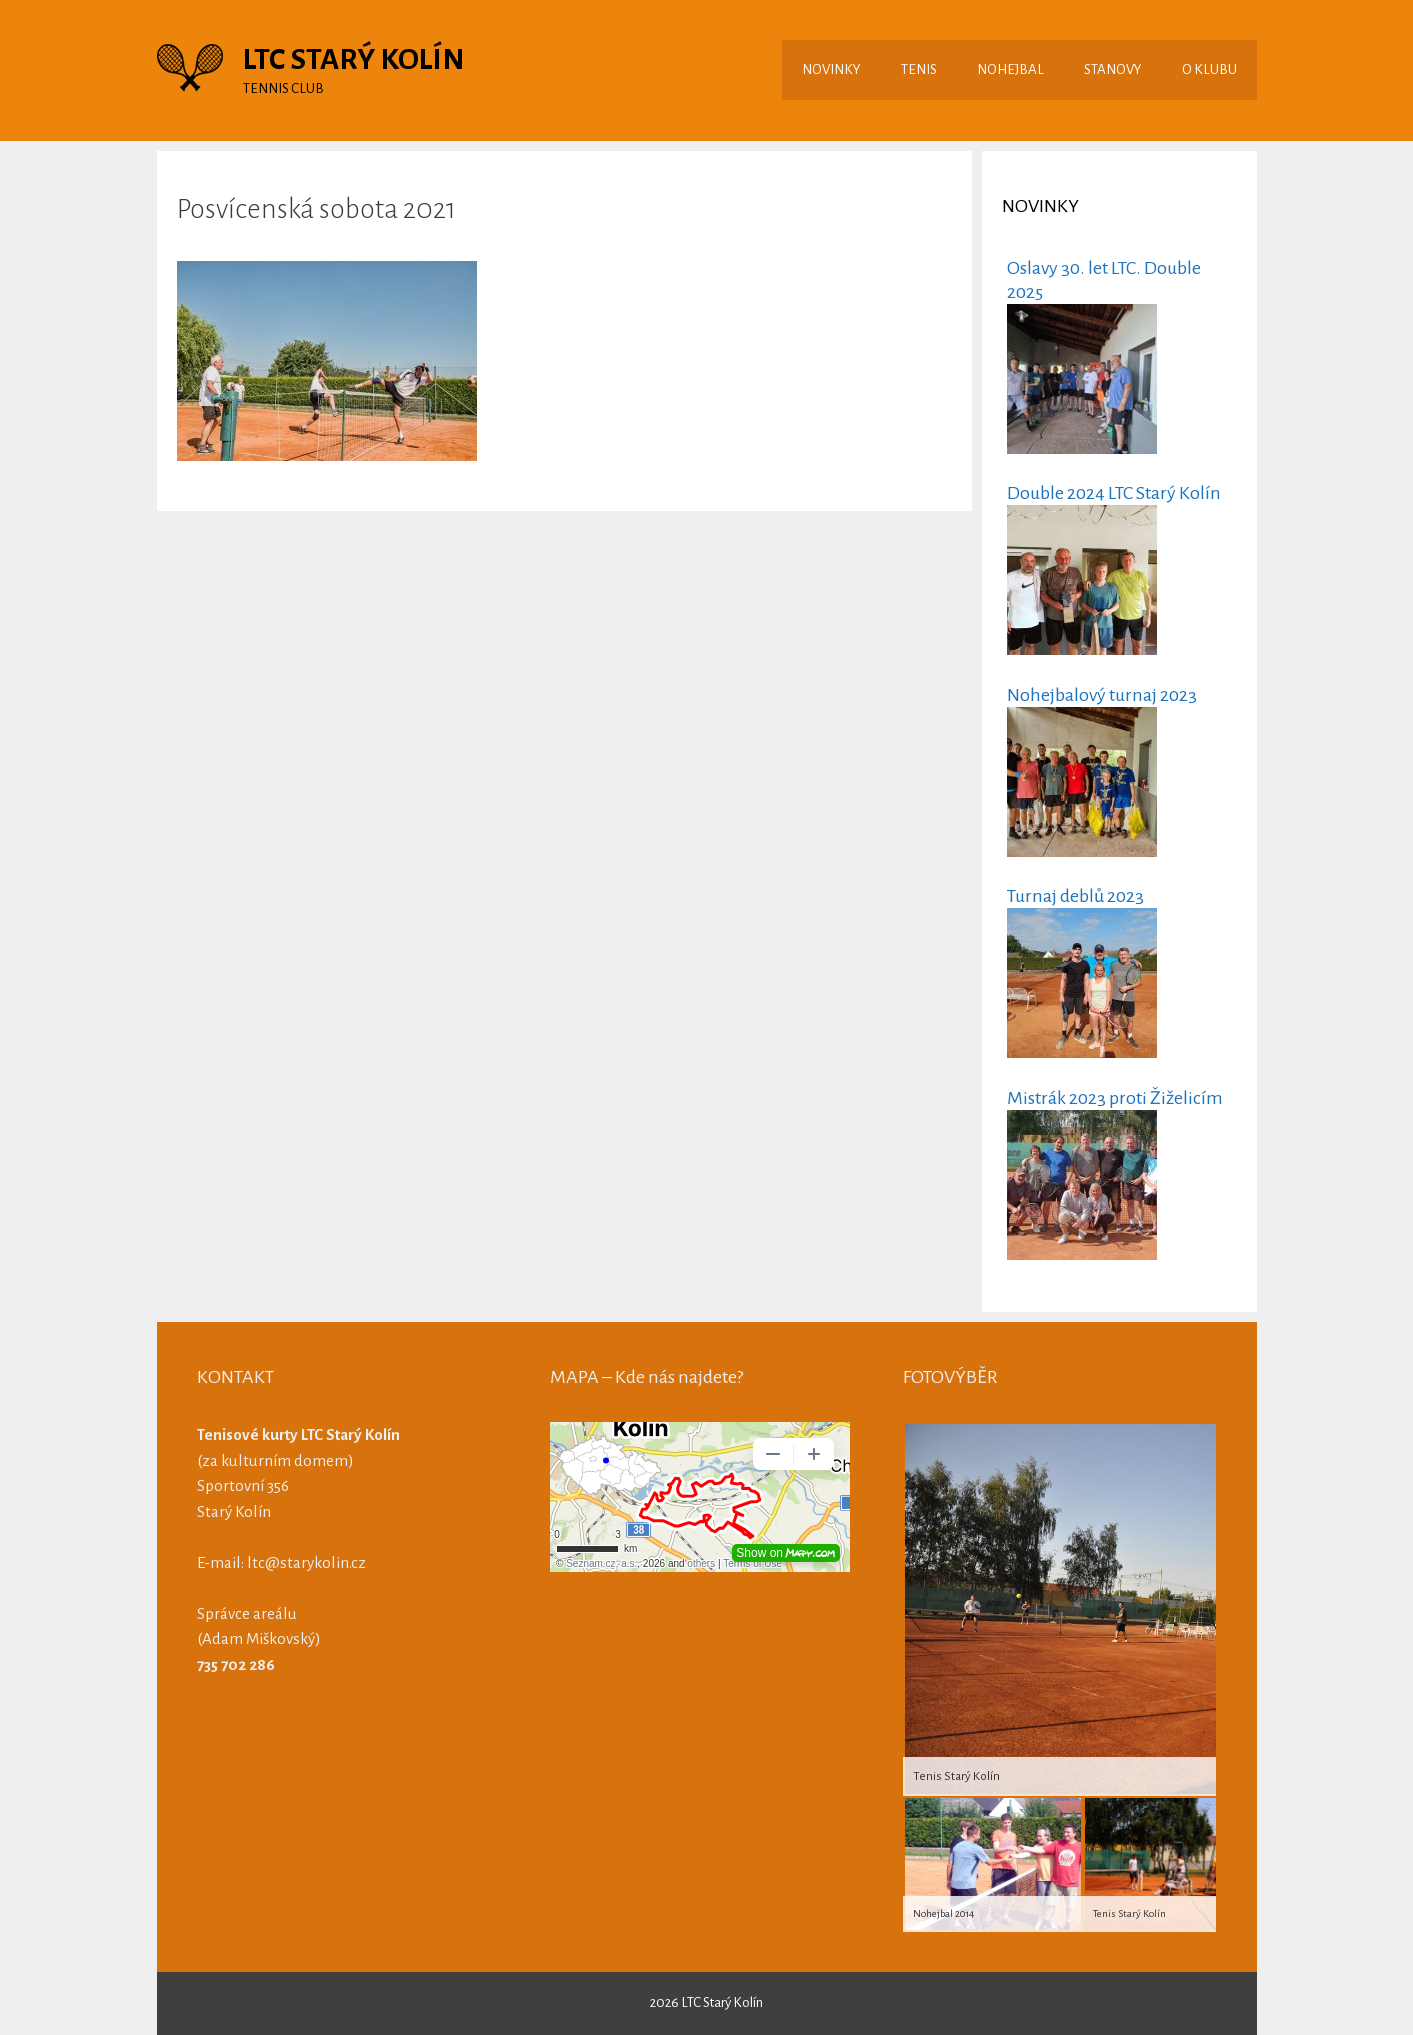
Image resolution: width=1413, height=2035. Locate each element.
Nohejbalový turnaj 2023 (1102, 695)
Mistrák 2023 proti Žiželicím (1115, 1098)
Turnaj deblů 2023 (1075, 896)
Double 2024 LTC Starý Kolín (1114, 493)
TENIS (919, 69)
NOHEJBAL (1010, 69)
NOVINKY (831, 69)
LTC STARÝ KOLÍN (354, 59)
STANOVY (1113, 69)
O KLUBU (1209, 69)
